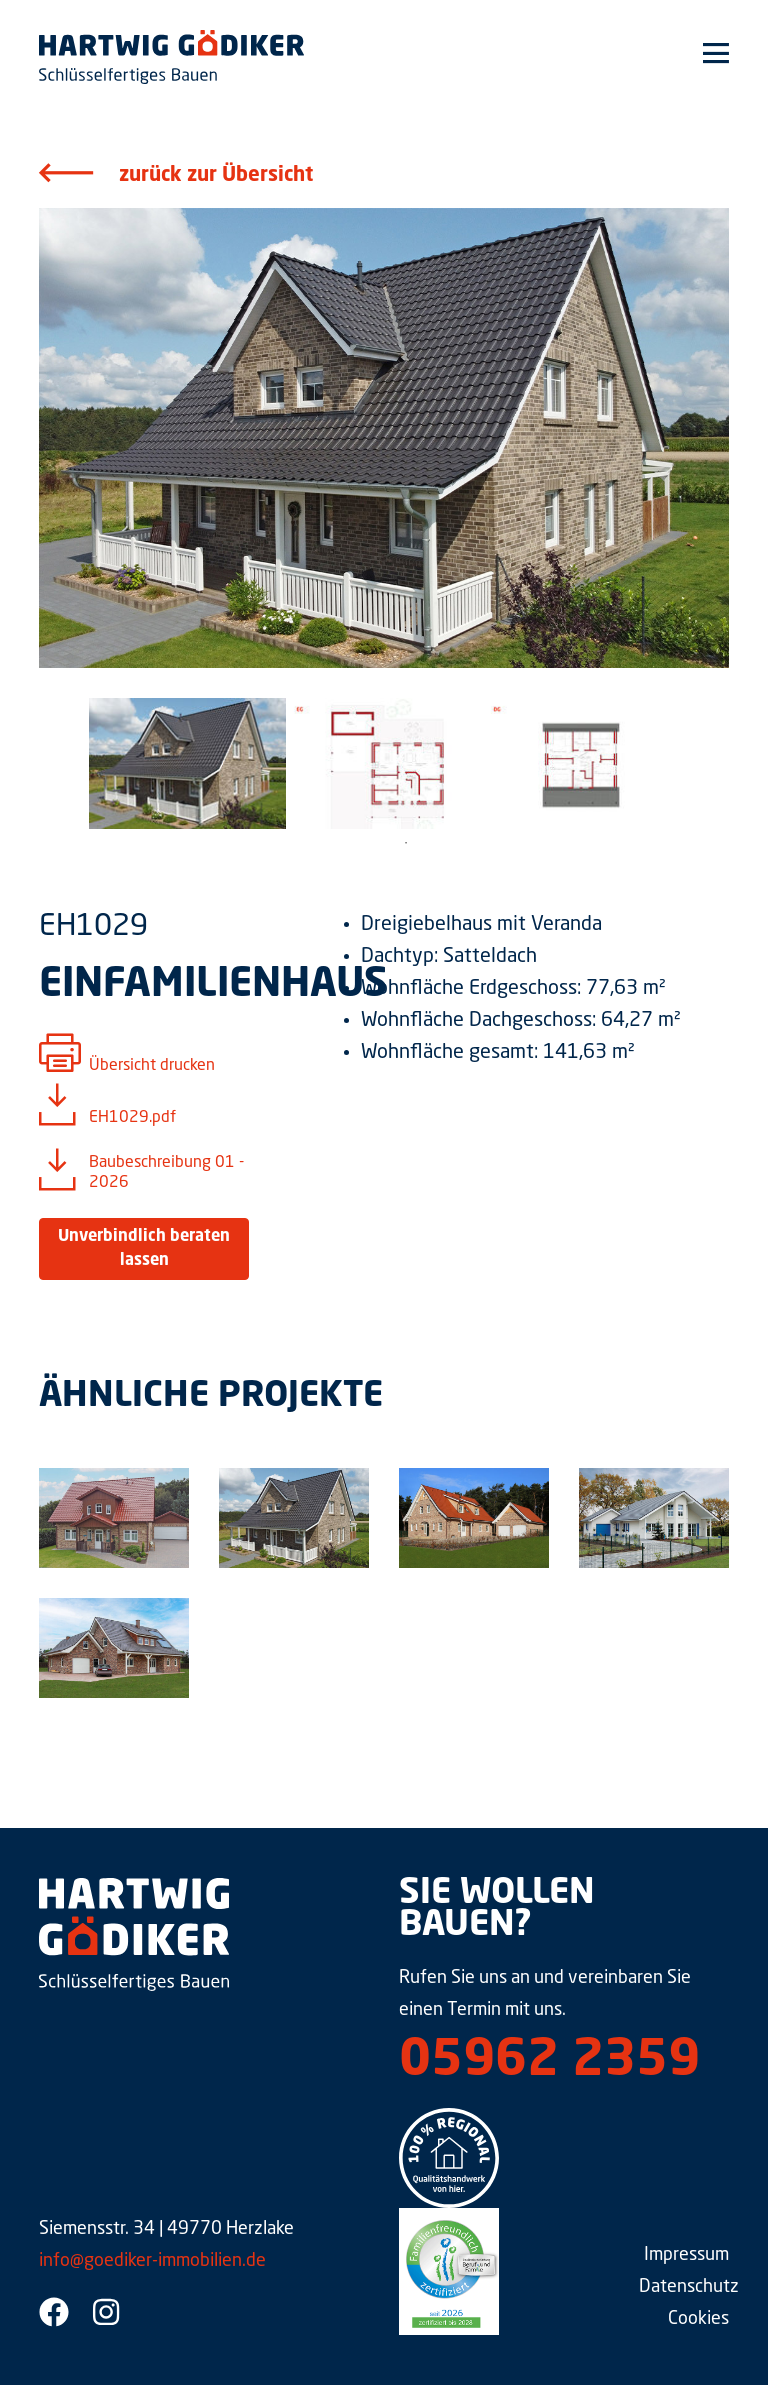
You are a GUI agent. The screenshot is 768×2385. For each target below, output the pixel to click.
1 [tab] (406, 843)
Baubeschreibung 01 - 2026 (166, 1173)
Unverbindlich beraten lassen (144, 1249)
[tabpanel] (187, 763)
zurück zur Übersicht (216, 176)
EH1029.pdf (132, 1118)
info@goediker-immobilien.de (152, 2261)
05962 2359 (549, 2062)
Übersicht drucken (152, 1066)
